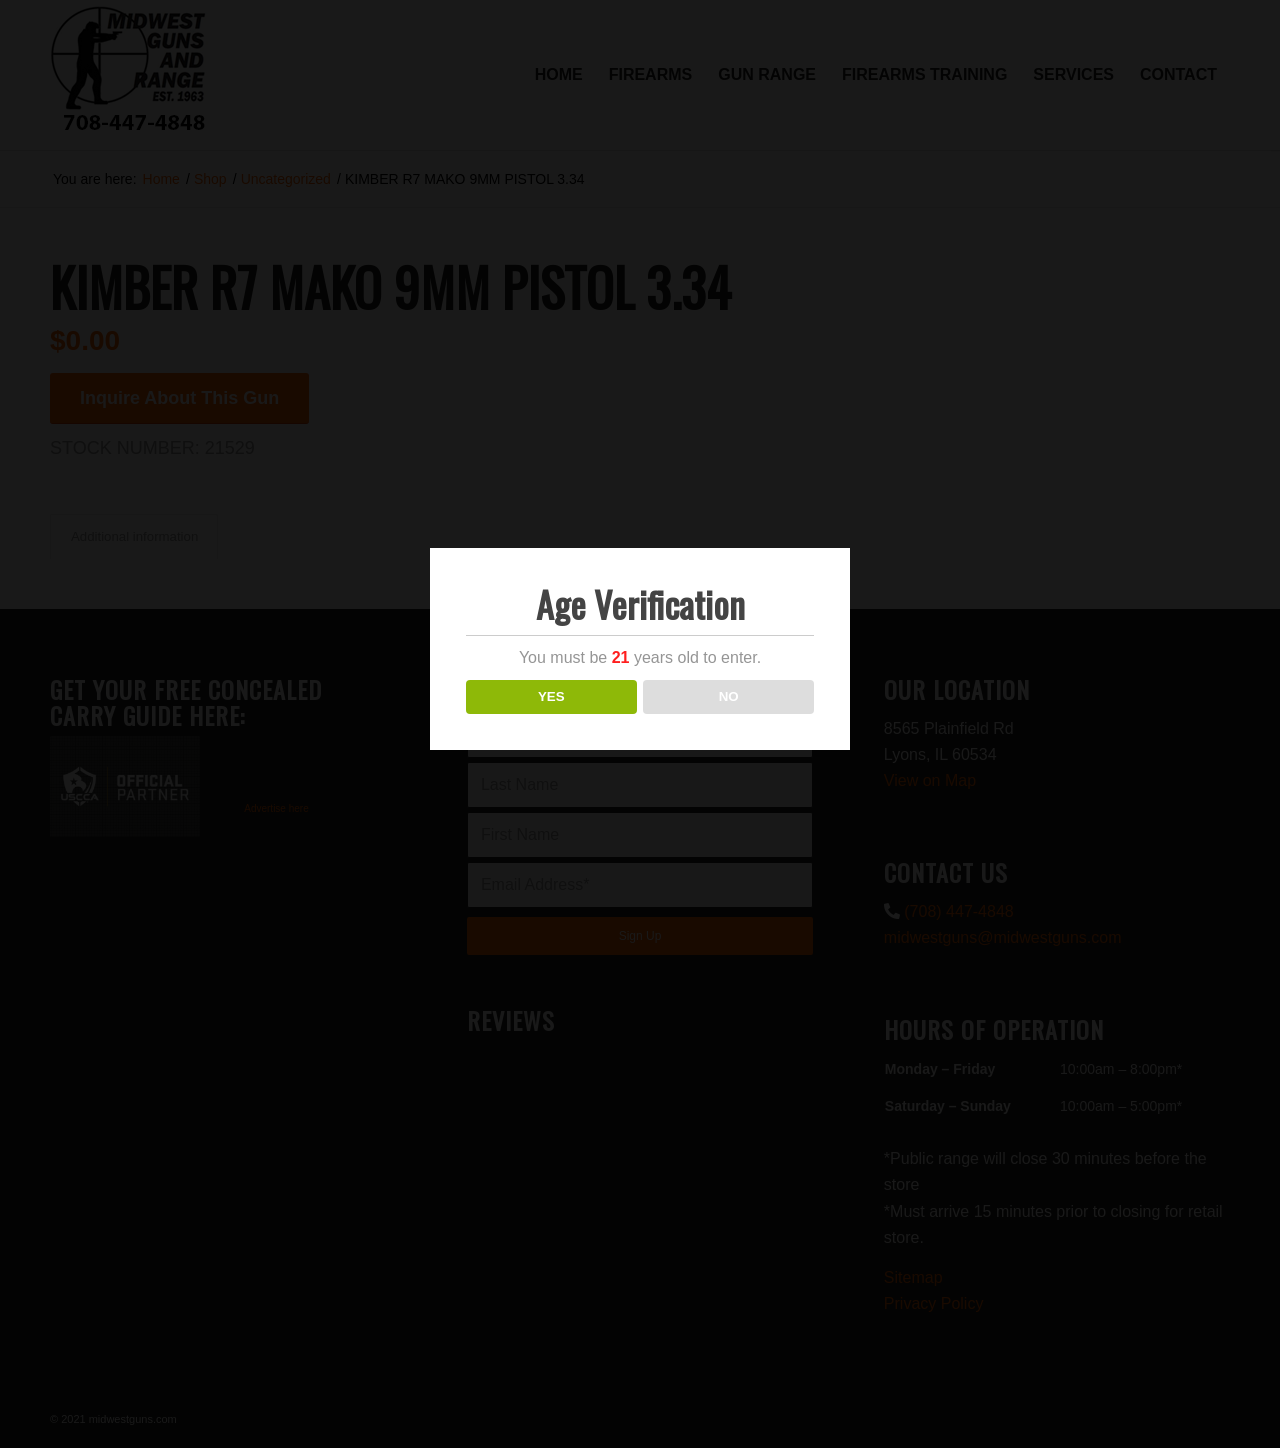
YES (551, 696)
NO (729, 696)
